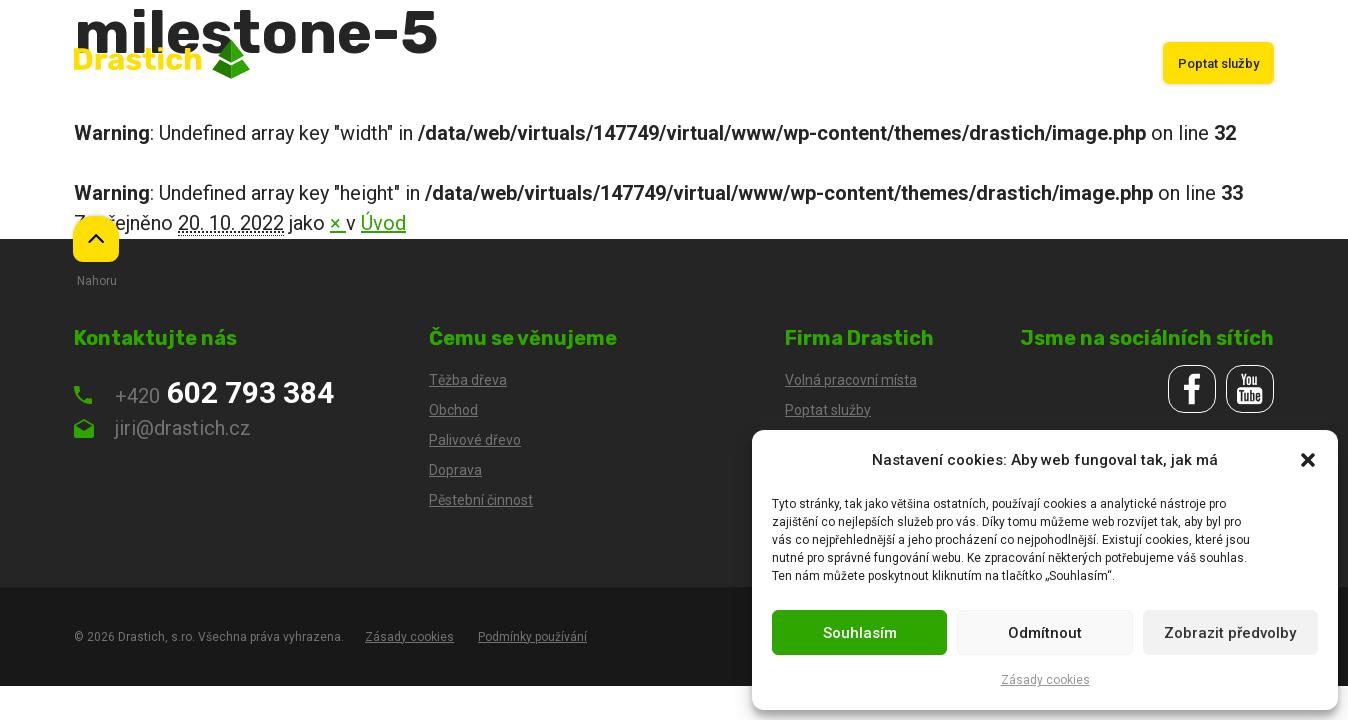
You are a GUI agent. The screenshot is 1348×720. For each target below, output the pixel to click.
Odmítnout (1045, 633)
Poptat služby (1218, 63)
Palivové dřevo (1016, 63)
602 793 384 (204, 392)
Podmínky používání (532, 637)
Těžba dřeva (618, 63)
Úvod (535, 63)
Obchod (709, 63)
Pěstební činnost (892, 63)
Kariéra (1111, 63)
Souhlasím (860, 633)
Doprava (788, 63)
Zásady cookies (1045, 680)
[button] (1308, 460)
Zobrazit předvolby (1230, 633)
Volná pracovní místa (851, 380)
